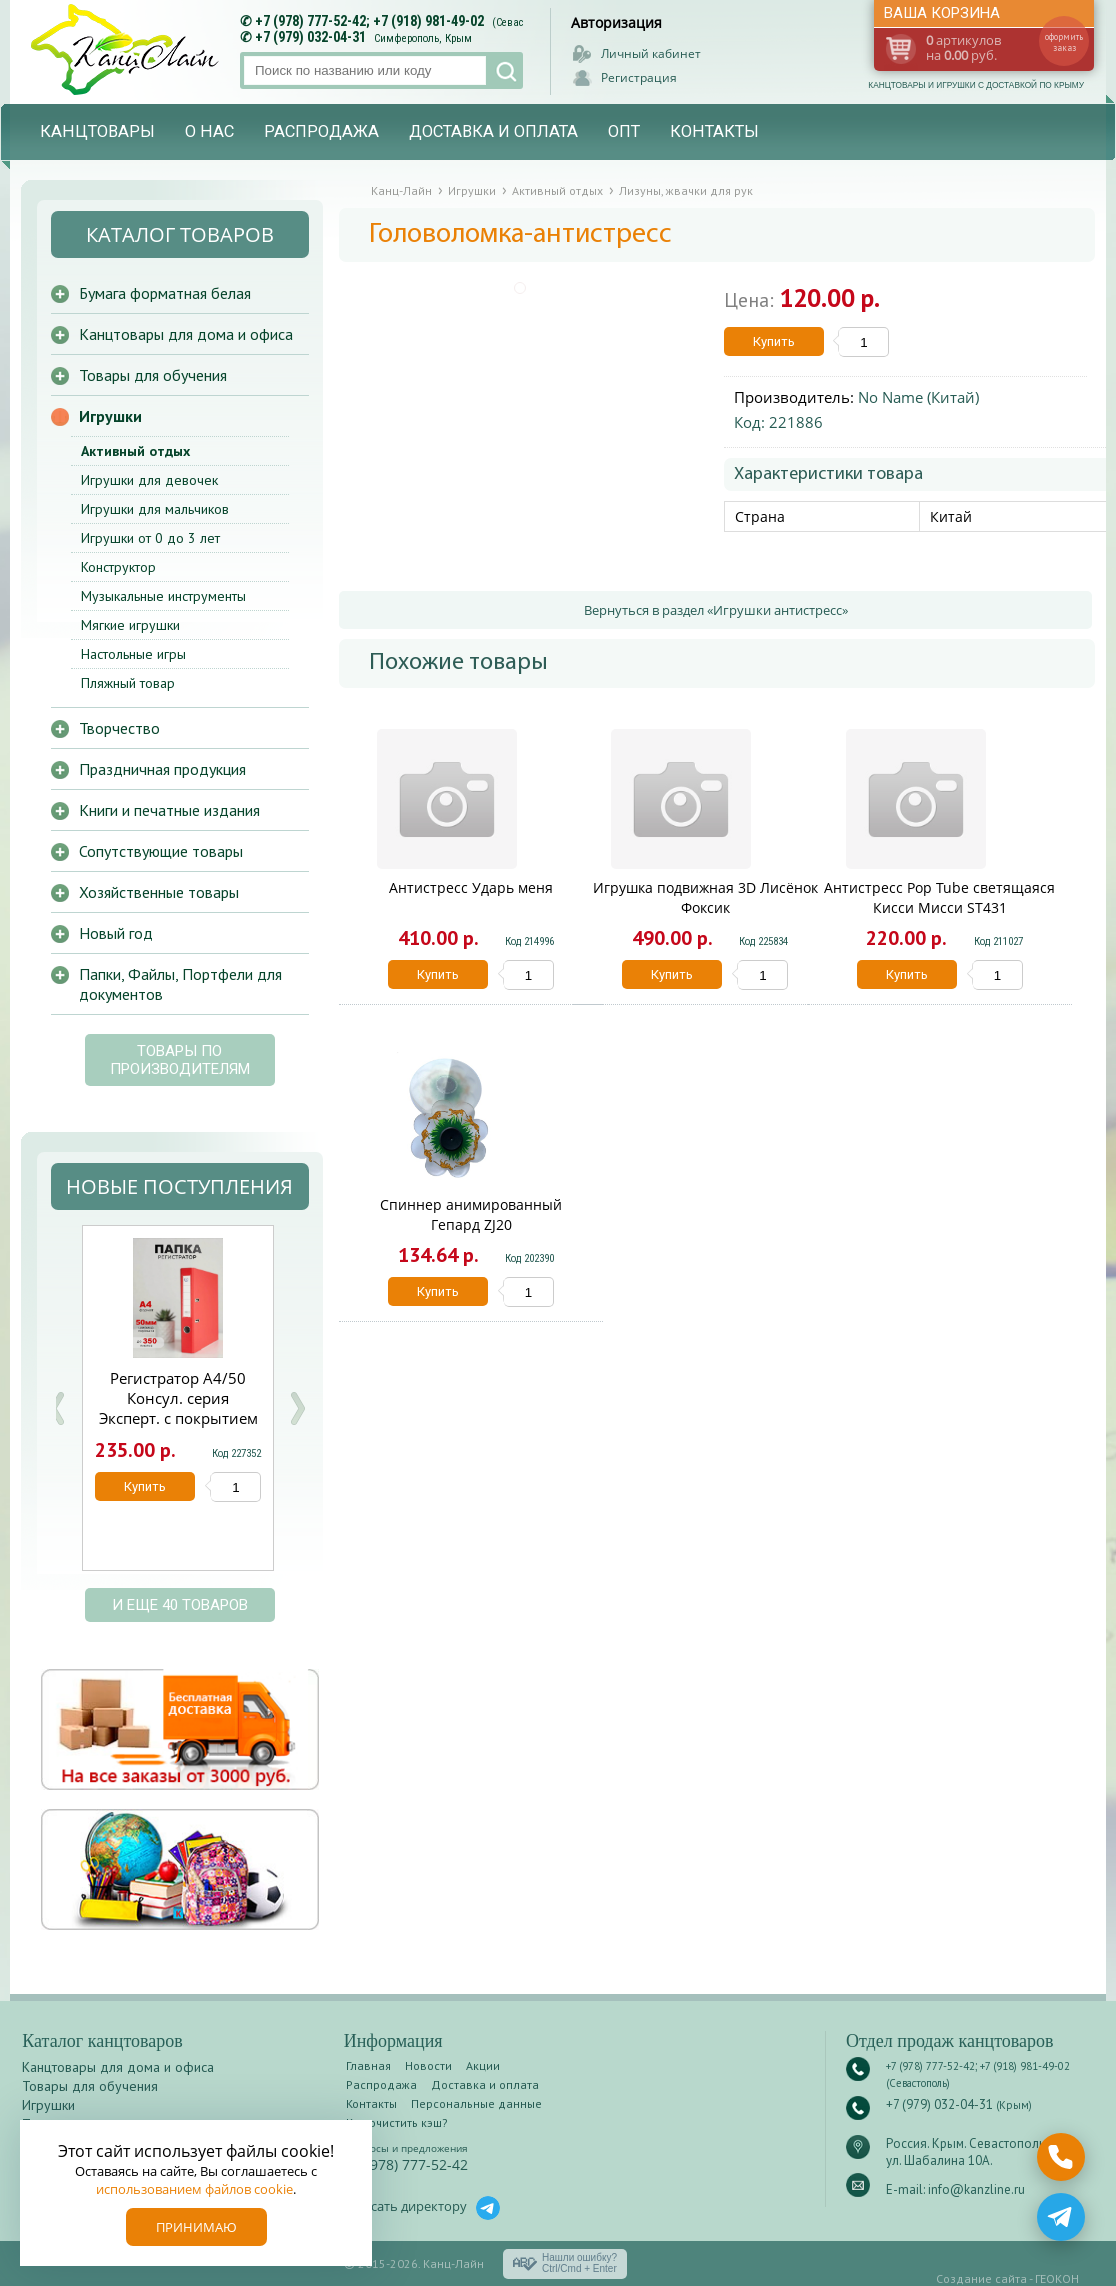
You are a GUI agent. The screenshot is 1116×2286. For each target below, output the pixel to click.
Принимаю (196, 2227)
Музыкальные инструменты (163, 596)
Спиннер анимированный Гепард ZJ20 (471, 1214)
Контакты (714, 131)
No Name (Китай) (918, 397)
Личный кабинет (651, 53)
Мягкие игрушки (130, 625)
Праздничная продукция (162, 769)
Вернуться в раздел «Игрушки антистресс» (716, 610)
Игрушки (110, 416)
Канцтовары (97, 131)
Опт (624, 131)
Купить (774, 341)
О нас (209, 131)
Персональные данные (476, 2103)
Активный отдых (135, 451)
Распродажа (321, 131)
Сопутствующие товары (161, 851)
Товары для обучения (153, 375)
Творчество (119, 728)
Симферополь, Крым (423, 38)
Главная (368, 2065)
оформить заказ (1064, 42)
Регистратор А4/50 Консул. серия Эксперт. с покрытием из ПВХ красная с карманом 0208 (178, 1418)
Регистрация (639, 77)
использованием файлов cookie (194, 2189)
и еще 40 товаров (180, 1605)
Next (297, 1408)
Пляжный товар (128, 683)
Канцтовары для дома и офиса (186, 334)
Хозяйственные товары (159, 892)
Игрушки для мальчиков (155, 509)
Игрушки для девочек (149, 480)
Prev (57, 1408)
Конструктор (118, 567)
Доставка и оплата (493, 131)
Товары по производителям (180, 1060)
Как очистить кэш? (397, 2122)
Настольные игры (133, 654)
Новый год (116, 933)
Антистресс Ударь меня (471, 887)
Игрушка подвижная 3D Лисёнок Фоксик (705, 897)
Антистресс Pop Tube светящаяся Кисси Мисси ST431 (939, 897)
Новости (428, 2065)
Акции (483, 2065)
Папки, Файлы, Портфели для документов (180, 984)
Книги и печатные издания (169, 810)
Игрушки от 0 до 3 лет (150, 538)
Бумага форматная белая (165, 293)
